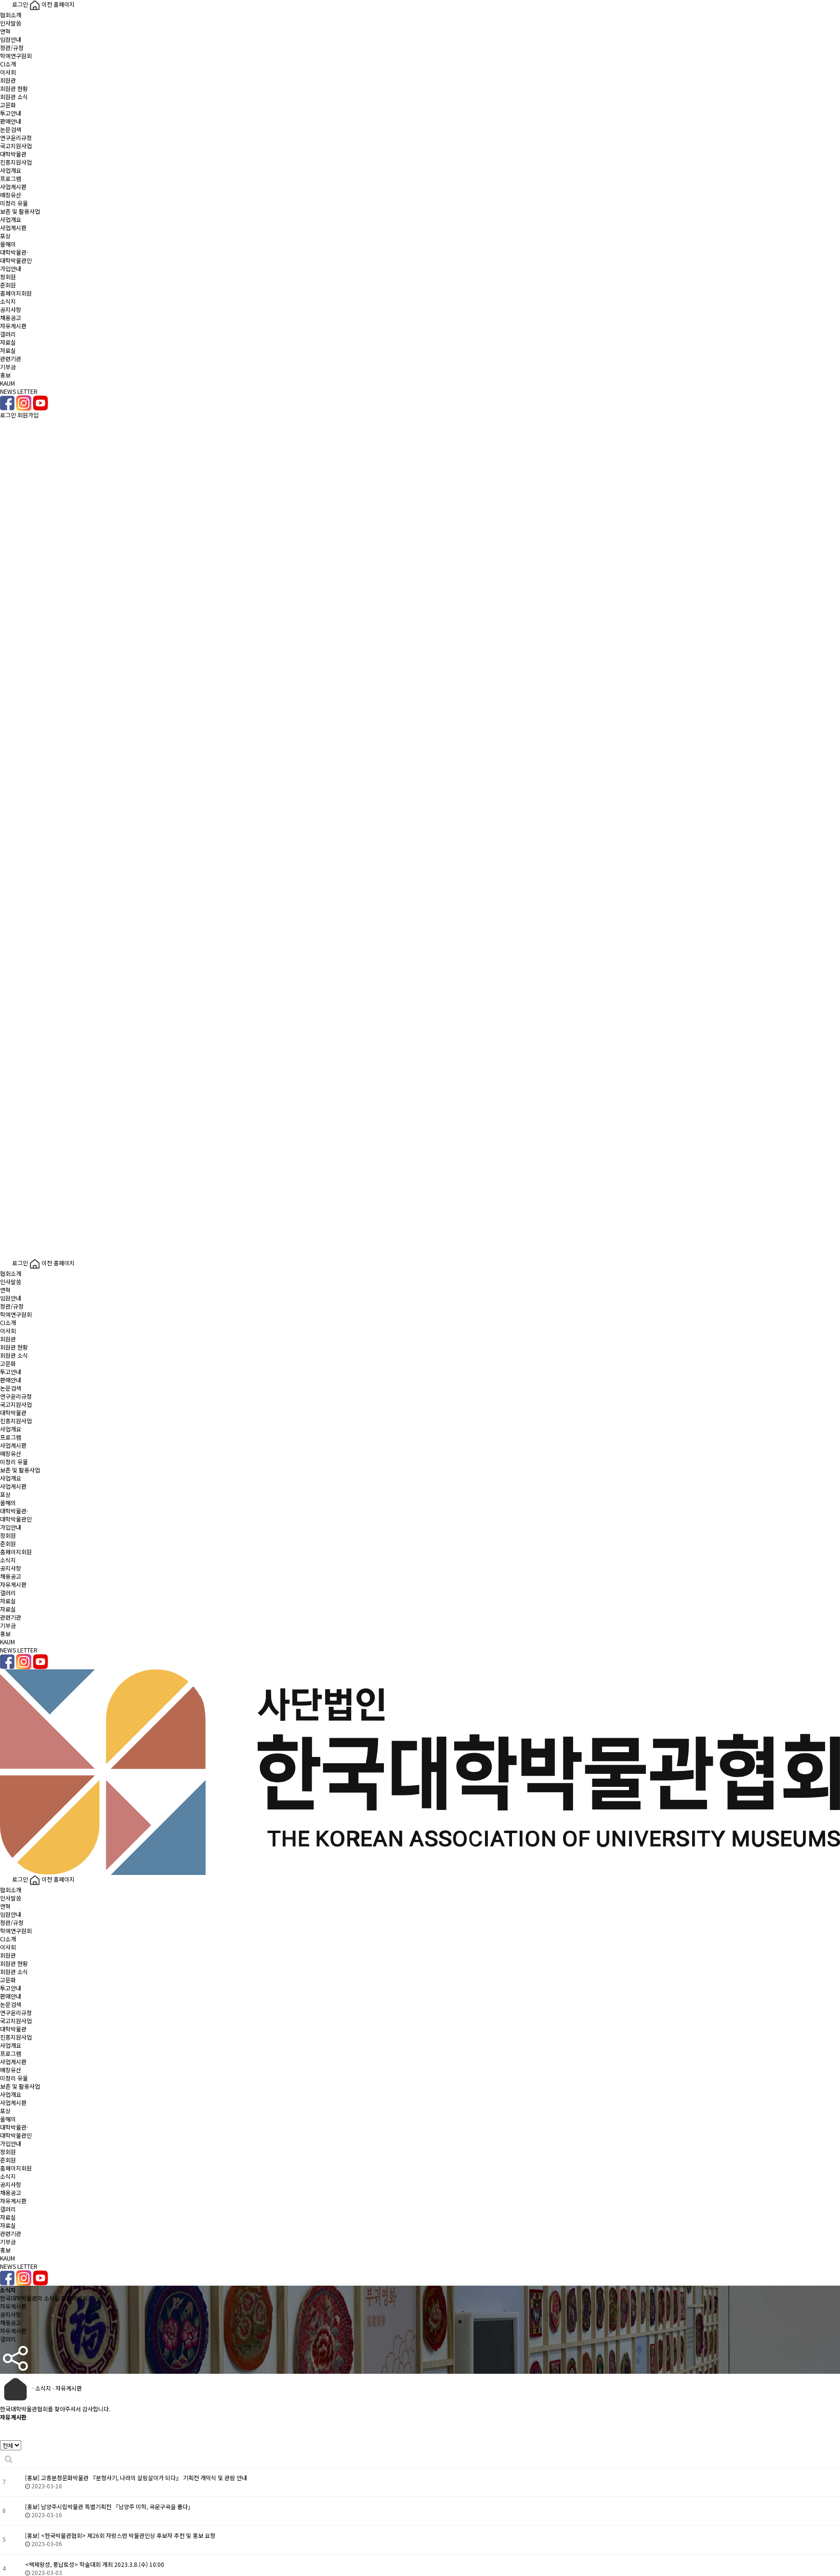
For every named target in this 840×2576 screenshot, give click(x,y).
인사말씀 (10, 23)
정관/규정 (12, 47)
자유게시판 (13, 326)
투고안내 (10, 113)
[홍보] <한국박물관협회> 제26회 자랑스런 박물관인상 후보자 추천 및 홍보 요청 (120, 2535)
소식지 (8, 301)
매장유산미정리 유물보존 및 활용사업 (20, 203)
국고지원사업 (16, 146)
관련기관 (10, 358)
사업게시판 (13, 186)
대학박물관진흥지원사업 (16, 158)
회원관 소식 (14, 96)
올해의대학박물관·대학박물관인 (16, 252)
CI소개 (8, 64)
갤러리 (8, 334)
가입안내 (10, 268)
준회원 (8, 285)
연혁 (5, 31)
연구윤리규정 (16, 137)
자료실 (8, 342)
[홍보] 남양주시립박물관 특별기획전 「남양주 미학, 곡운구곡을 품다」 (109, 2506)
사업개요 (10, 170)
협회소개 (10, 15)
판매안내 (10, 121)
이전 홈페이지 (52, 4)
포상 (5, 236)
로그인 (14, 4)
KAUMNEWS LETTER (19, 387)
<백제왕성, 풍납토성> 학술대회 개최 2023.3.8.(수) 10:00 (94, 2564)
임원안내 (10, 39)
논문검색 (10, 129)
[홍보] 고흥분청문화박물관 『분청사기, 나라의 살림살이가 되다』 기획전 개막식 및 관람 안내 (136, 2477)
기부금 (8, 367)
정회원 (8, 277)
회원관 (8, 80)
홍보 (5, 375)
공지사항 (10, 309)
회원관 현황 (14, 88)
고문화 (8, 105)
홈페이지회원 (16, 293)
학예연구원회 (16, 56)
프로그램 (10, 178)
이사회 (8, 72)
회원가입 (28, 415)
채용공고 (10, 317)
